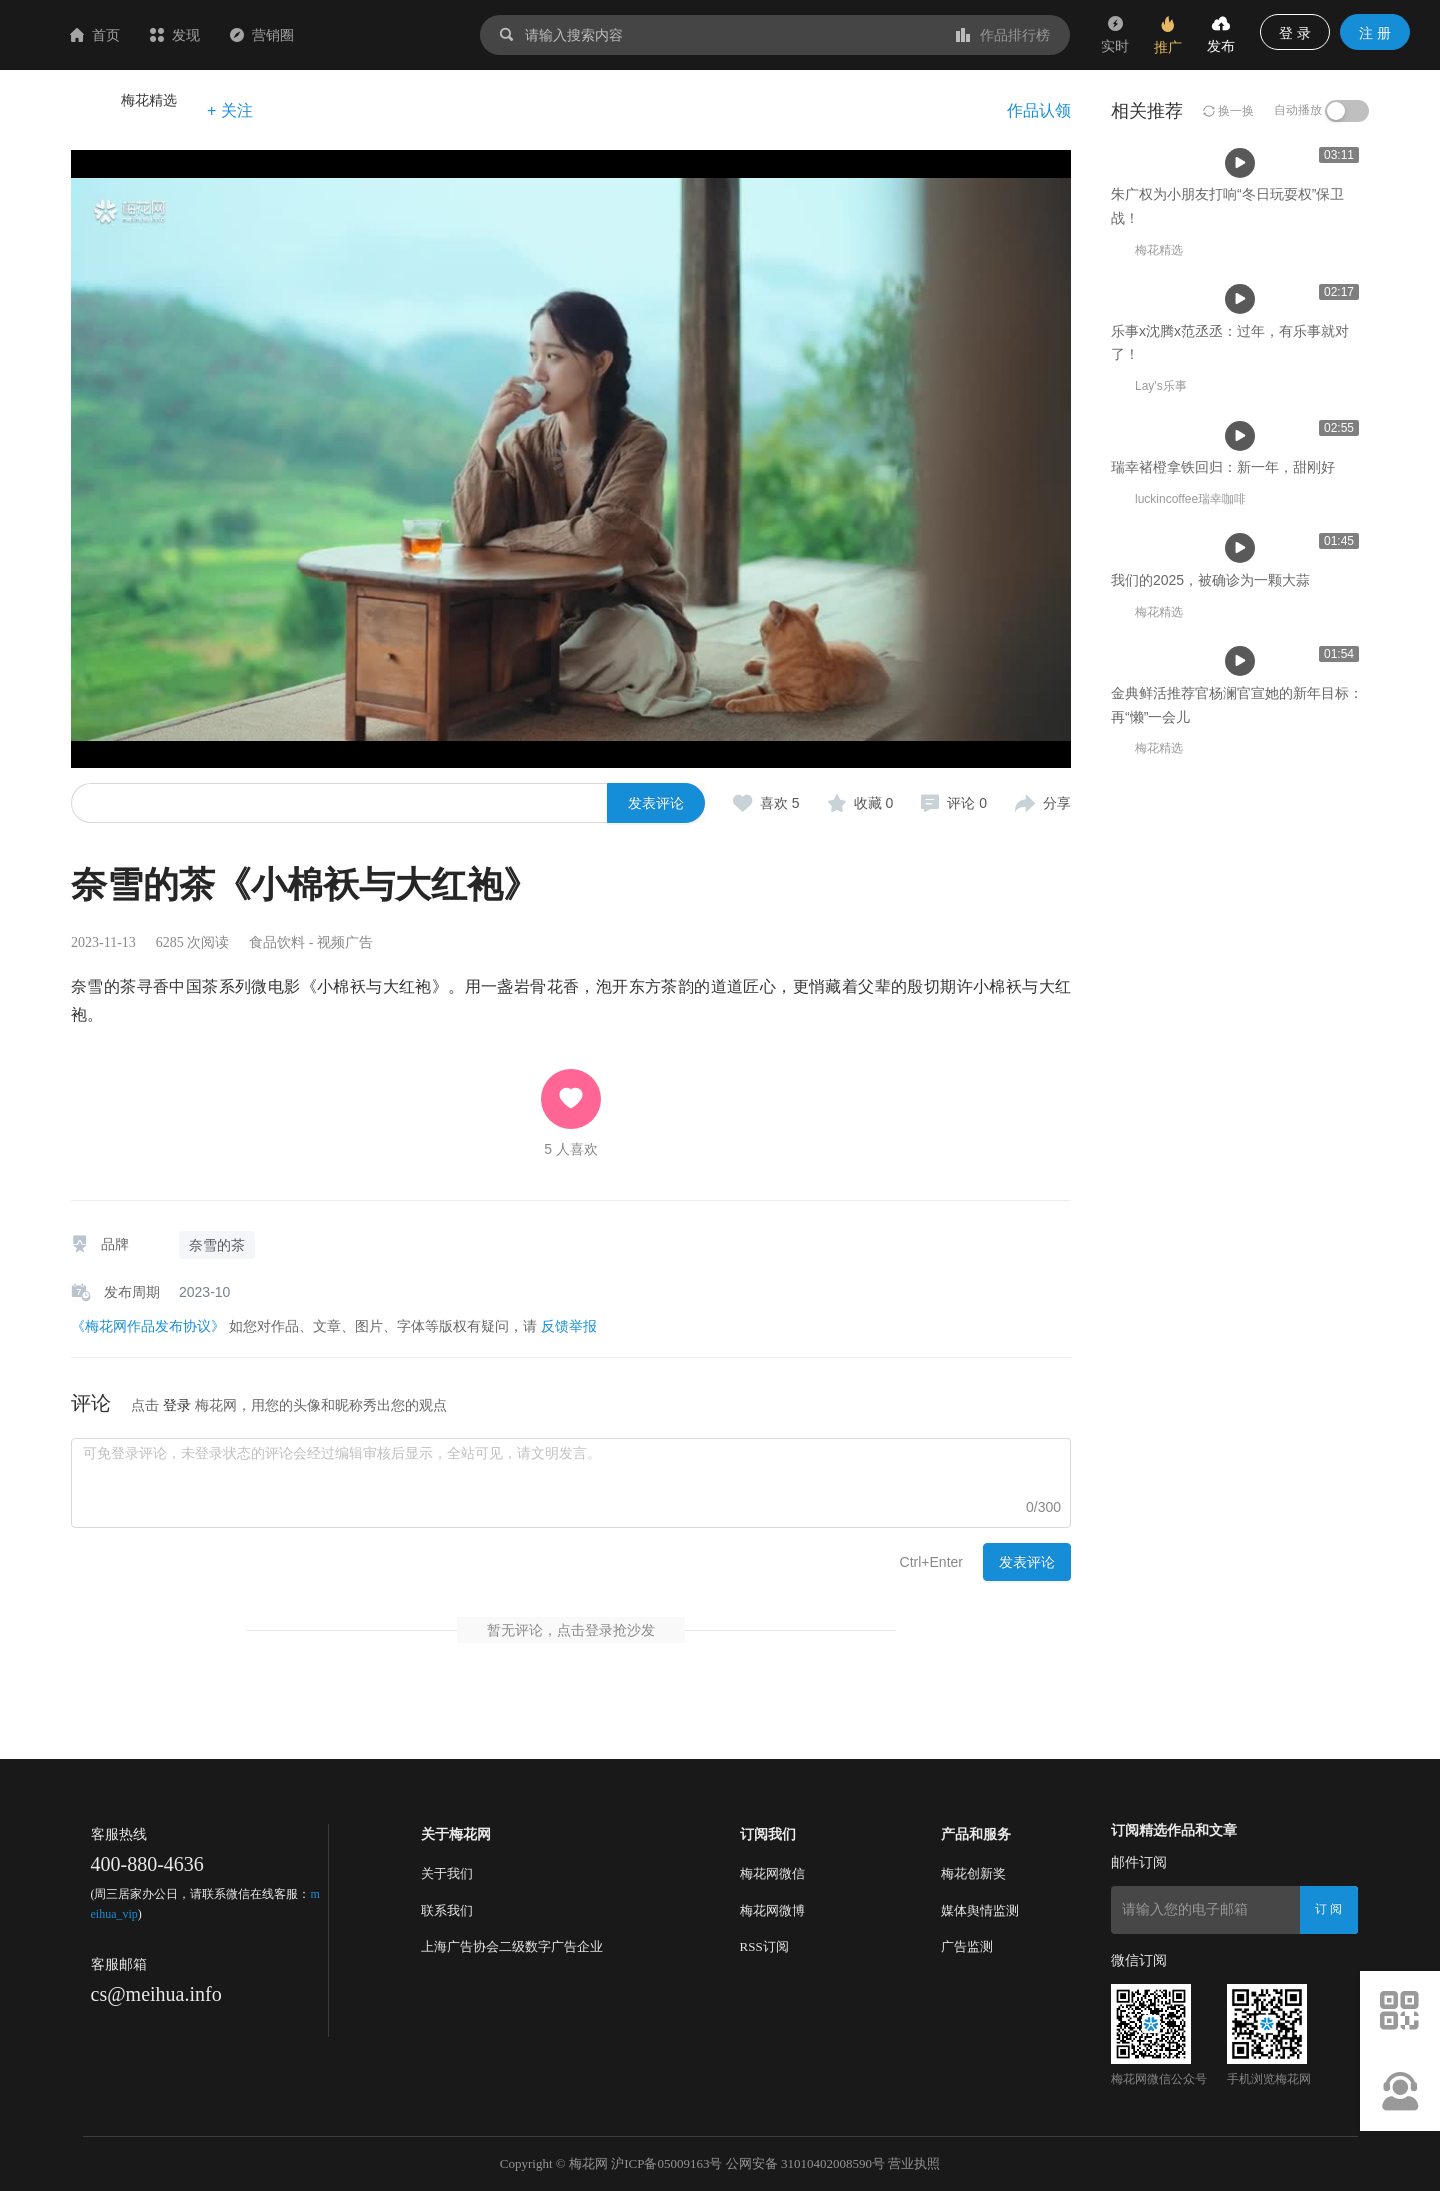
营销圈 (381, 35)
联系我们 (447, 1910)
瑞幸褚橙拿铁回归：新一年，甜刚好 (1223, 957)
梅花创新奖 (973, 1873)
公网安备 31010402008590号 (805, 2163)
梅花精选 (149, 100)
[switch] (1347, 111)
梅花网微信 (772, 1873)
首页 (214, 35)
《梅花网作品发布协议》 (148, 1326)
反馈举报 (569, 1326)
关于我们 (447, 1873)
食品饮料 (277, 942)
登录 (177, 1405)
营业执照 (914, 2163)
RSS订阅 (764, 1946)
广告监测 (967, 1946)
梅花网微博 (772, 1910)
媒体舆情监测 (980, 1910)
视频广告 (345, 942)
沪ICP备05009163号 (666, 2163)
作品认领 (1039, 110)
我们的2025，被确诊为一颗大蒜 (1210, 1233)
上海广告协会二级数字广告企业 (512, 1946)
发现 (294, 35)
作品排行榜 (1003, 35)
